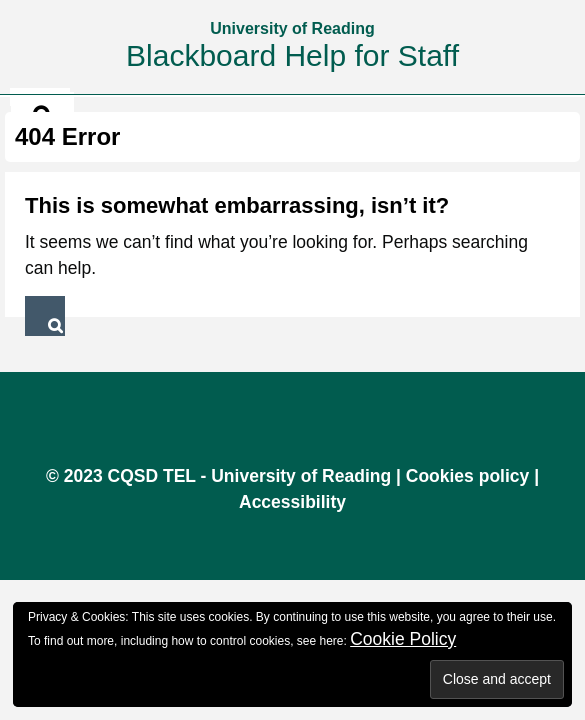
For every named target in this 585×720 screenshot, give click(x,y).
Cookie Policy (403, 639)
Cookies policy (468, 476)
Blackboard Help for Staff (292, 55)
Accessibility (292, 502)
